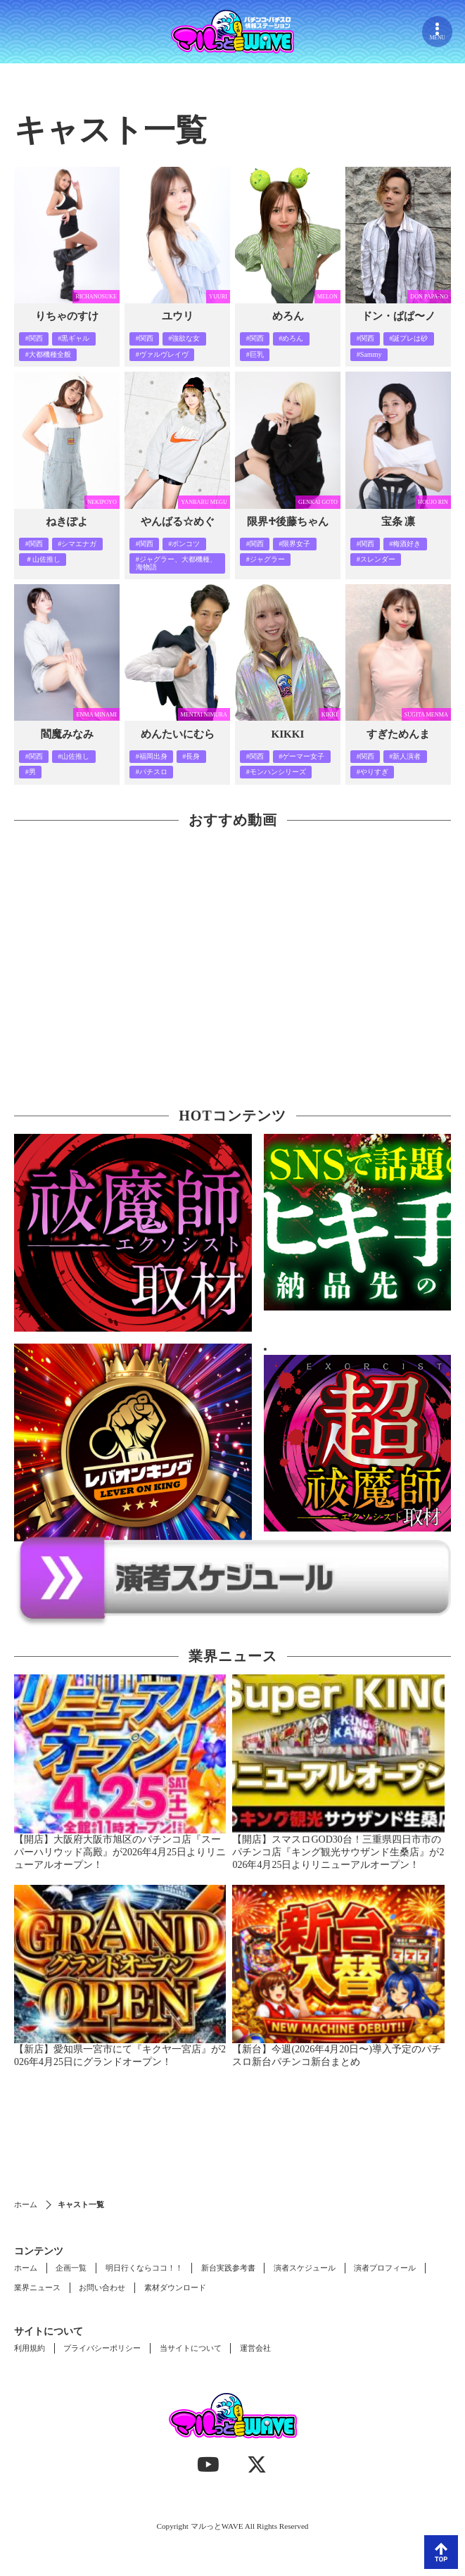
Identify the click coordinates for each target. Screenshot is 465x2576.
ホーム (25, 2204)
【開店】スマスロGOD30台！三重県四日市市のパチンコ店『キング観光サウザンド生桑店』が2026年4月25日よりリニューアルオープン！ (338, 1852)
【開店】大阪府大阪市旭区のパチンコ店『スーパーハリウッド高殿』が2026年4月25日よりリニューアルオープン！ (120, 1852)
